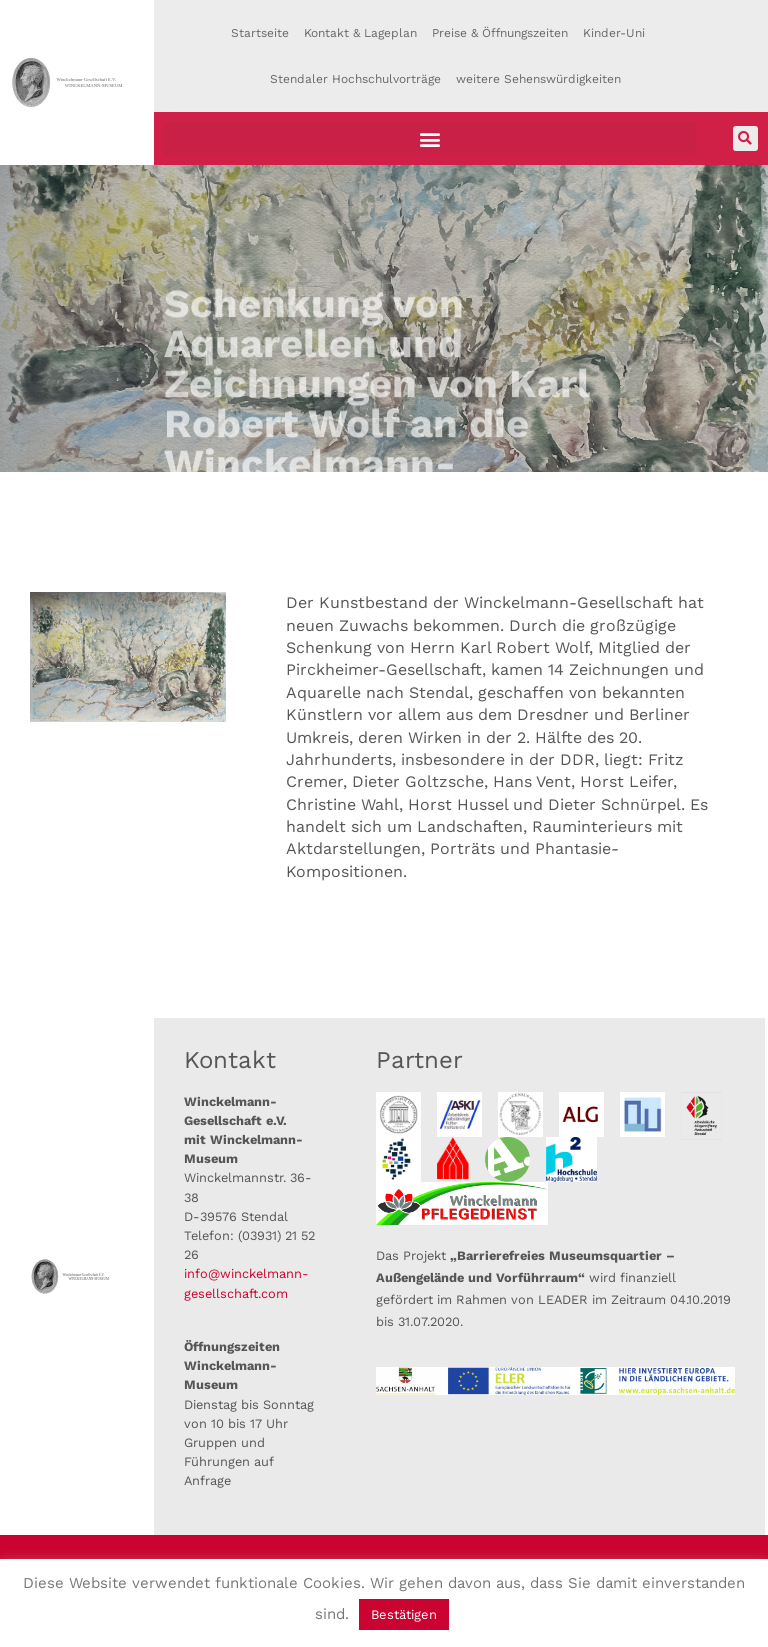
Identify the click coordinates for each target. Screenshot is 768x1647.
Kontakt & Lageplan (360, 33)
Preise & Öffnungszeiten (500, 33)
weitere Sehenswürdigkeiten (538, 79)
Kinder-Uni (614, 33)
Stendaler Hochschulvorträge (355, 79)
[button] (430, 138)
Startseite (260, 33)
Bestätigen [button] (404, 1614)
